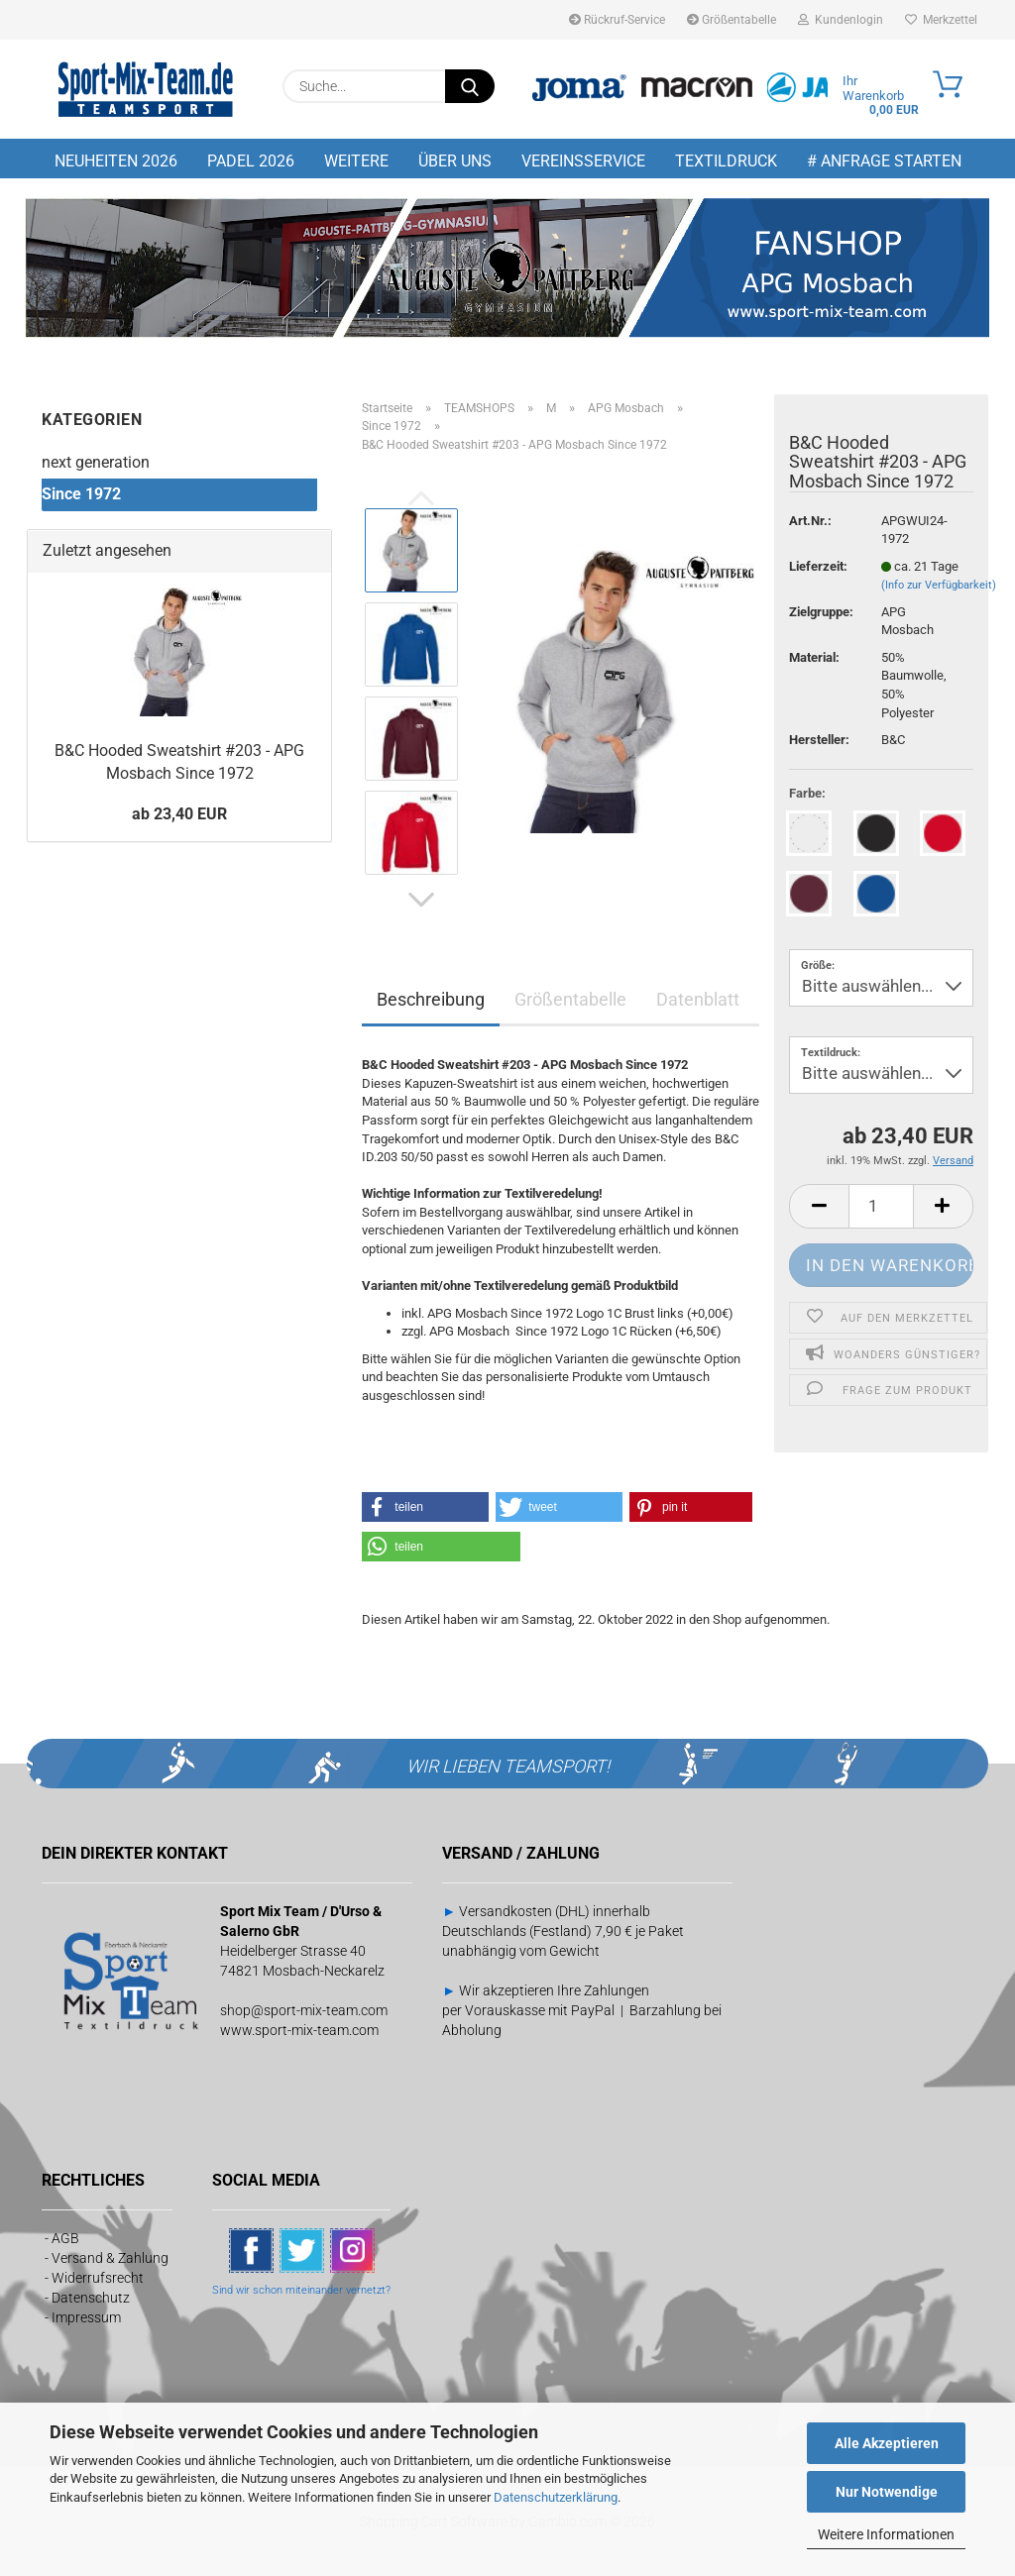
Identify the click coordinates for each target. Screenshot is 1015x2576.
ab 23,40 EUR (179, 814)
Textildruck (726, 161)
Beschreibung (431, 999)
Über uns (455, 161)
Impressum (86, 2317)
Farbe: (807, 793)
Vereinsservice (583, 161)
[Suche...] (470, 86)
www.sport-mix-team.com (299, 2030)
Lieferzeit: (818, 566)
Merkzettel (941, 20)
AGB (65, 2238)
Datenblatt (697, 999)
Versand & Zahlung (110, 2258)
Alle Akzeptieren (887, 2443)
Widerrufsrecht (98, 2278)
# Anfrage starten (884, 161)
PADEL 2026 (250, 161)
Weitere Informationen (886, 2534)
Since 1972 (81, 493)
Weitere (356, 161)
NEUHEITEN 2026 (116, 161)
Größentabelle (731, 20)
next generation (96, 462)
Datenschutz (91, 2298)
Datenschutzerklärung (556, 2497)
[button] (421, 899)
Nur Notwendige (887, 2492)
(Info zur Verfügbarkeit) (938, 585)
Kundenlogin (840, 20)
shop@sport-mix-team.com (304, 2010)
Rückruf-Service (617, 20)
